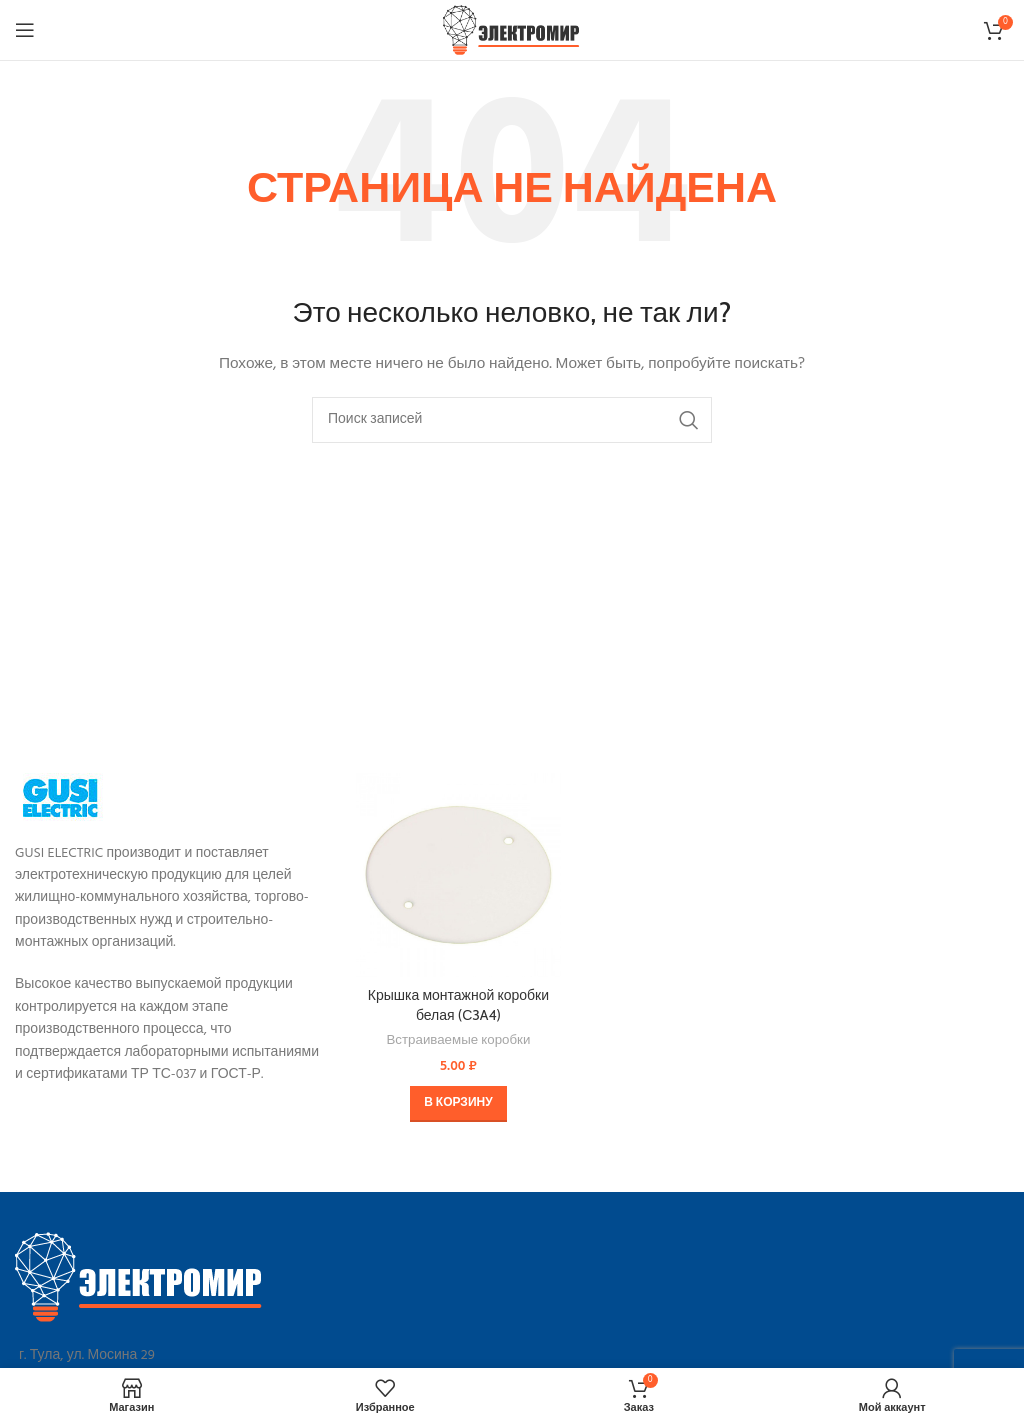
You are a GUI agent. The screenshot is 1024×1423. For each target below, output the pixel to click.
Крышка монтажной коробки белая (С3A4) (458, 1005)
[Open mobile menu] (25, 30)
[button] (458, 1104)
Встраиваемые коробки (458, 1041)
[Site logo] (512, 30)
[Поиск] (512, 420)
